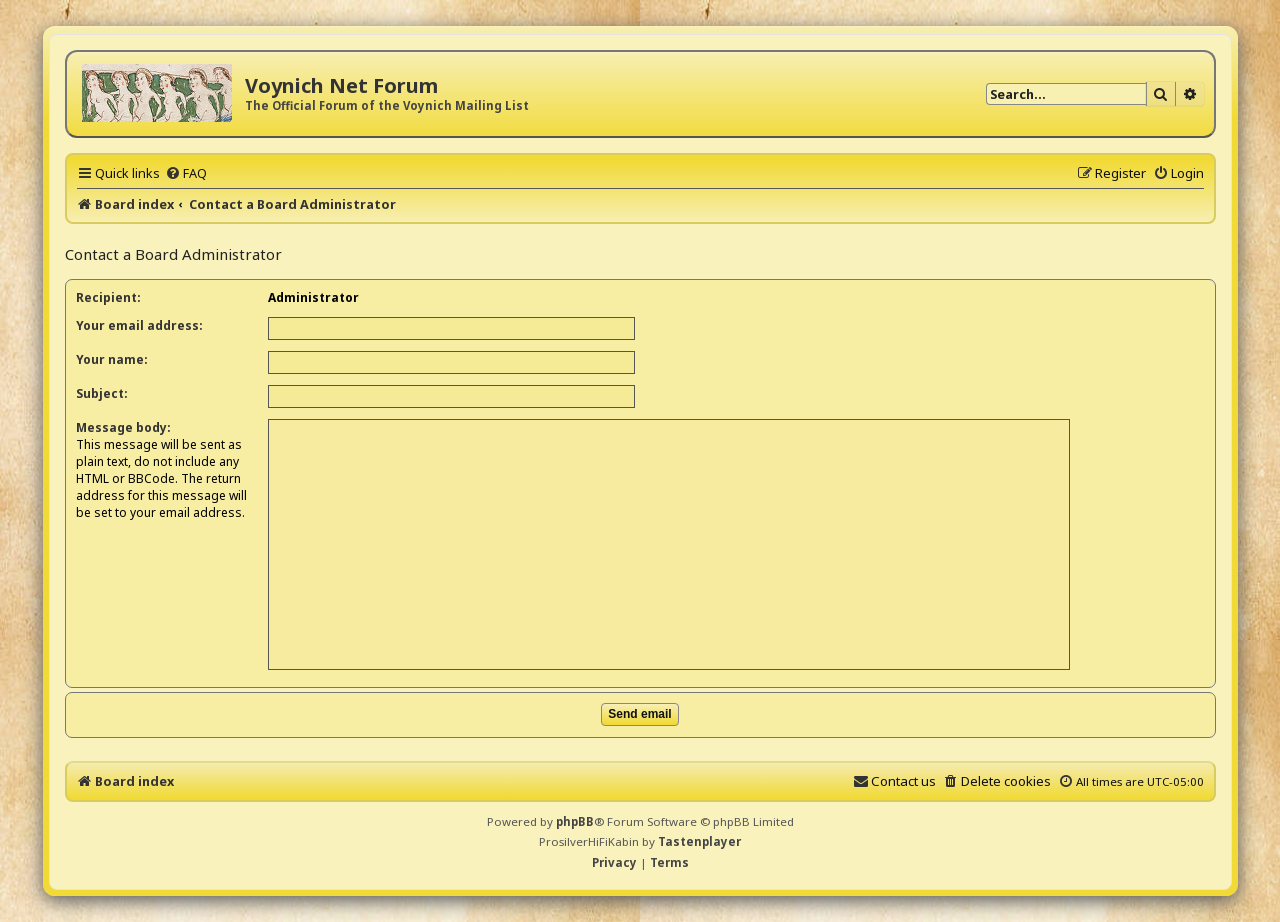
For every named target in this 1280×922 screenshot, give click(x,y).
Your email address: (139, 325)
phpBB (575, 821)
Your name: (112, 359)
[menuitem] (186, 173)
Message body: (123, 427)
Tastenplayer (699, 841)
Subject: (102, 393)
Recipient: (108, 297)
